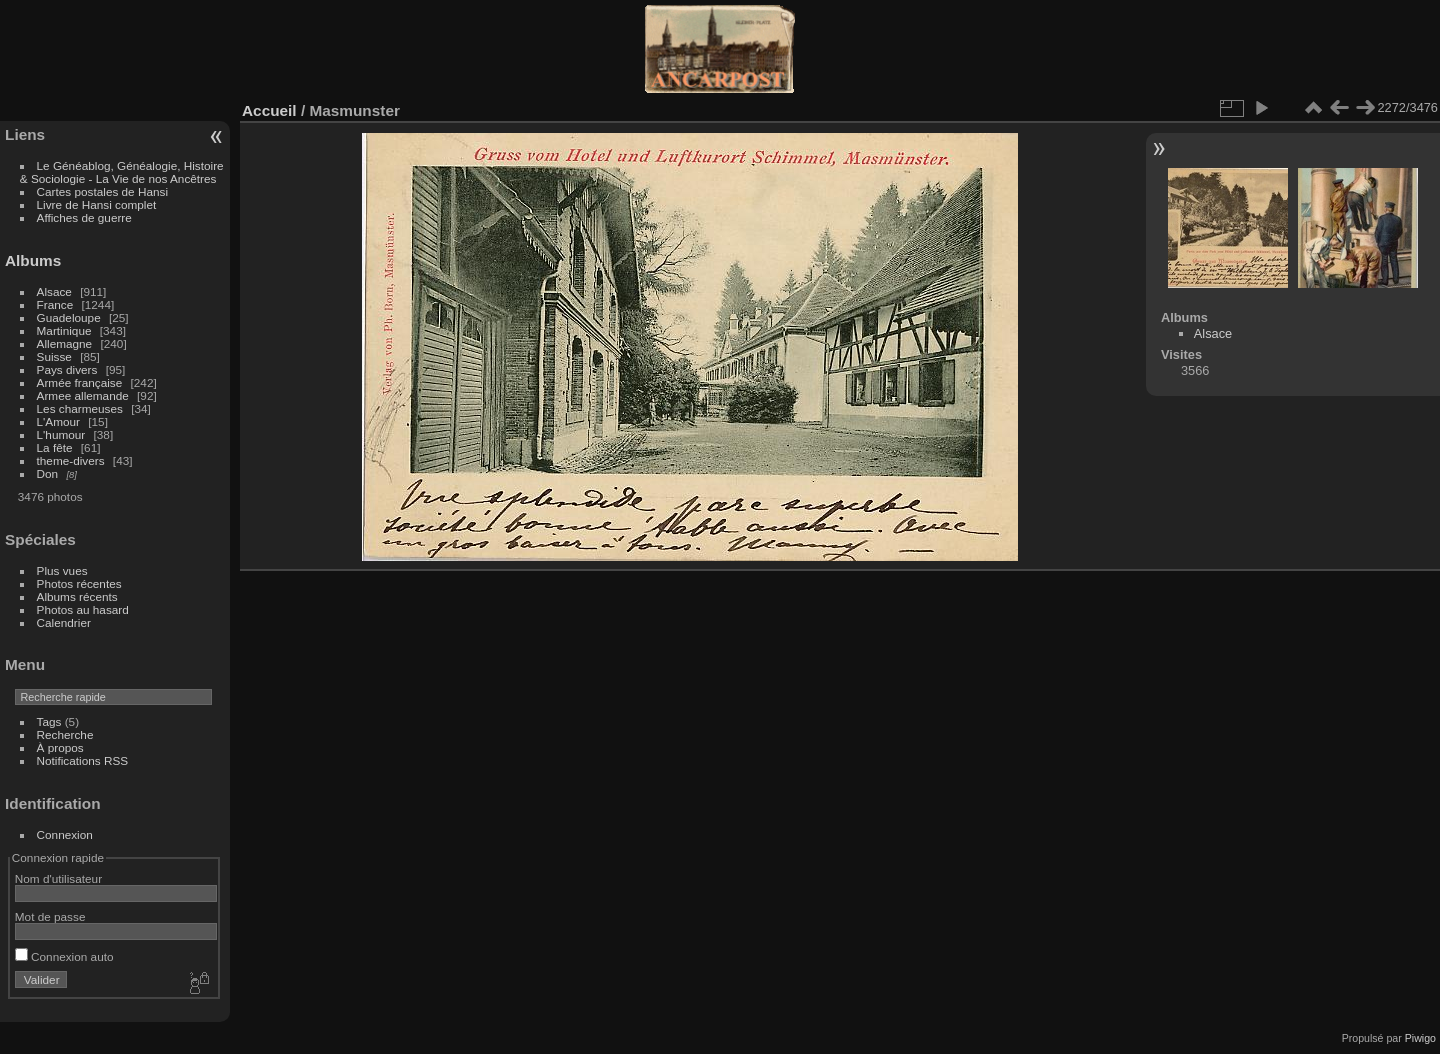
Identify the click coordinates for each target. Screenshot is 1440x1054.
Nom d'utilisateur (58, 878)
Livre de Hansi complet (97, 204)
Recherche (65, 734)
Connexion (65, 834)
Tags (49, 721)
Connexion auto (64, 956)
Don (48, 473)
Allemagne (65, 343)
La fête (55, 447)
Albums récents (77, 596)
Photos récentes (79, 583)
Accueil (269, 110)
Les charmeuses (80, 408)
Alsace (54, 291)
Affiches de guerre (84, 217)
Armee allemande (83, 395)
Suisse (54, 356)
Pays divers (67, 369)
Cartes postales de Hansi (102, 191)
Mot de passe (50, 916)
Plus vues (62, 570)
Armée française (80, 382)
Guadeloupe (69, 317)
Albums (33, 260)
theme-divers (71, 460)
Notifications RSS (83, 760)
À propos (60, 747)
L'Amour (58, 421)
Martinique (64, 330)
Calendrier (64, 622)
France (55, 304)
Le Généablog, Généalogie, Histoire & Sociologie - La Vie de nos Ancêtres (122, 172)
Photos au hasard (83, 609)
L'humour (61, 434)
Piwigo (1420, 1038)
